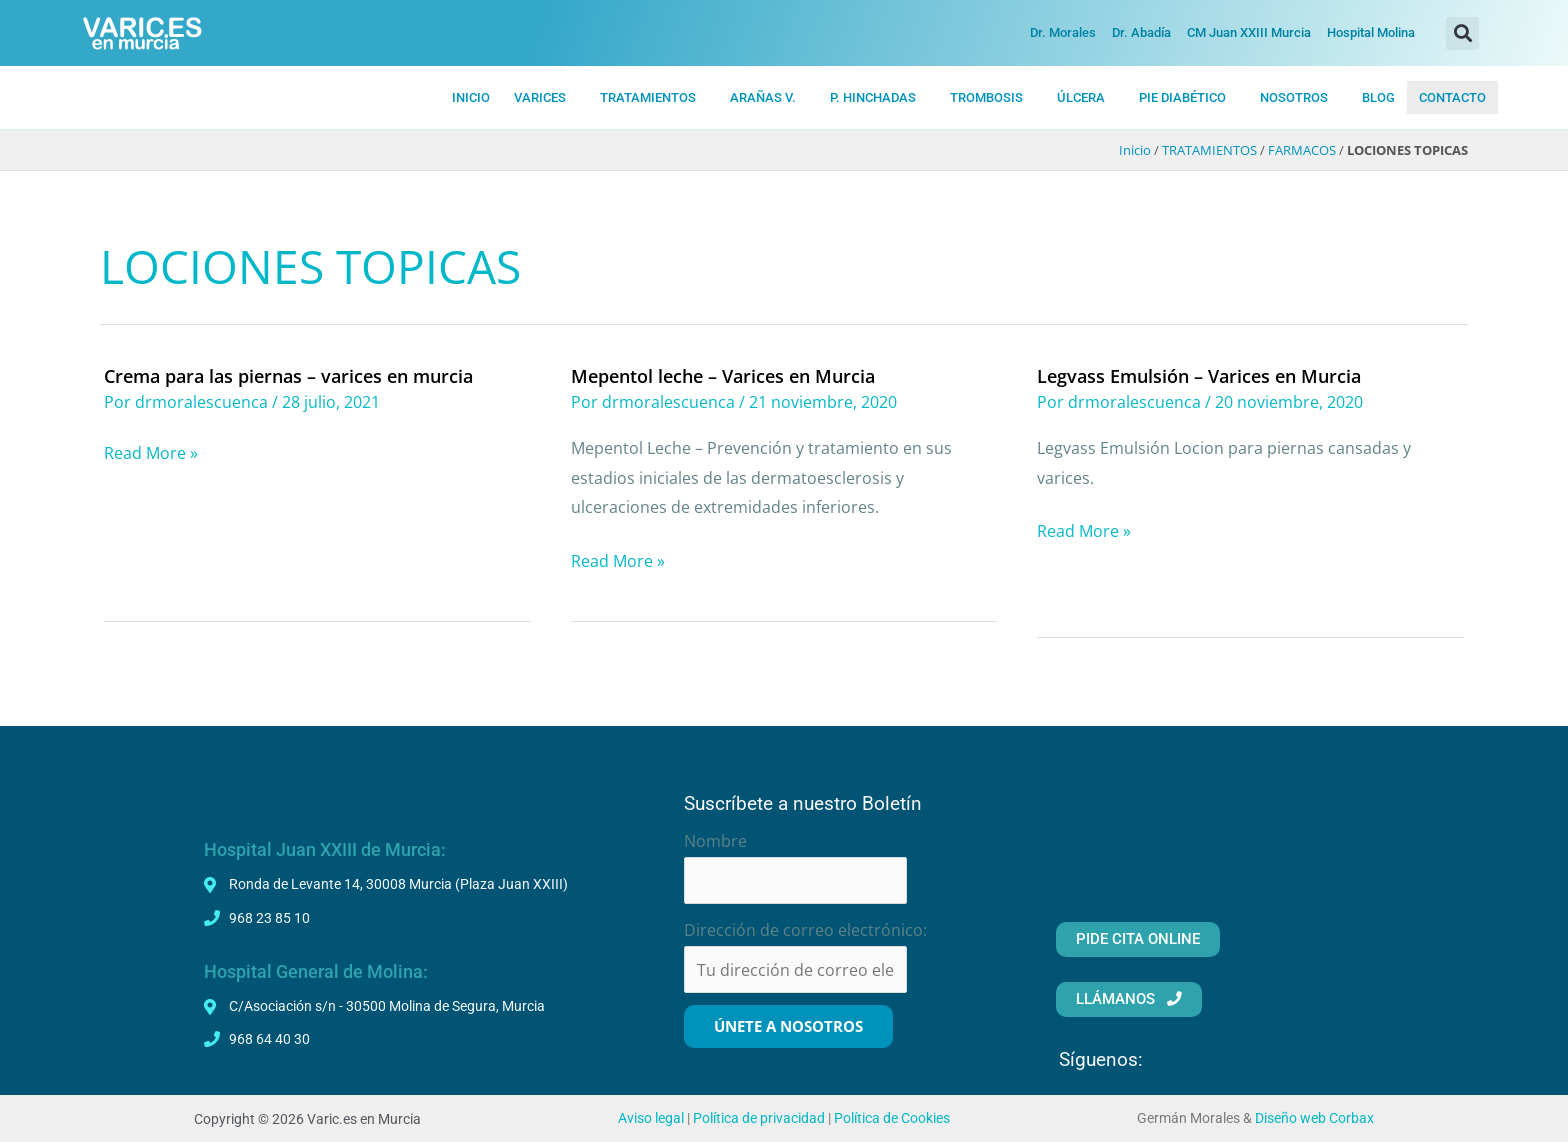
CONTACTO (1452, 97)
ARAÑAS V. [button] (763, 97)
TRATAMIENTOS (1209, 151)
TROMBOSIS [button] (986, 97)
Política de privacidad (759, 1117)
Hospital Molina (1371, 32)
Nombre (715, 840)
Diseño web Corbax (1314, 1117)
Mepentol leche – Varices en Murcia (723, 376)
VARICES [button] (540, 97)
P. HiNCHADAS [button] (873, 97)
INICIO (471, 97)
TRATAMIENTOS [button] (648, 97)
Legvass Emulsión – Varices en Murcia (1199, 376)
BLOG (1378, 97)
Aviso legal (651, 1117)
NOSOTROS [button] (1294, 97)
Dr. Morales (1063, 32)
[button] (1462, 33)
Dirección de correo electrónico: (805, 930)
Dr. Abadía (1141, 32)
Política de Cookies (892, 1117)
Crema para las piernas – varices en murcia (288, 376)
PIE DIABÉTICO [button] (1182, 97)
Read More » (151, 453)
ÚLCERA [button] (1081, 97)
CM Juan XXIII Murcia (1249, 32)
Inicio (1135, 151)
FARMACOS (1302, 151)
